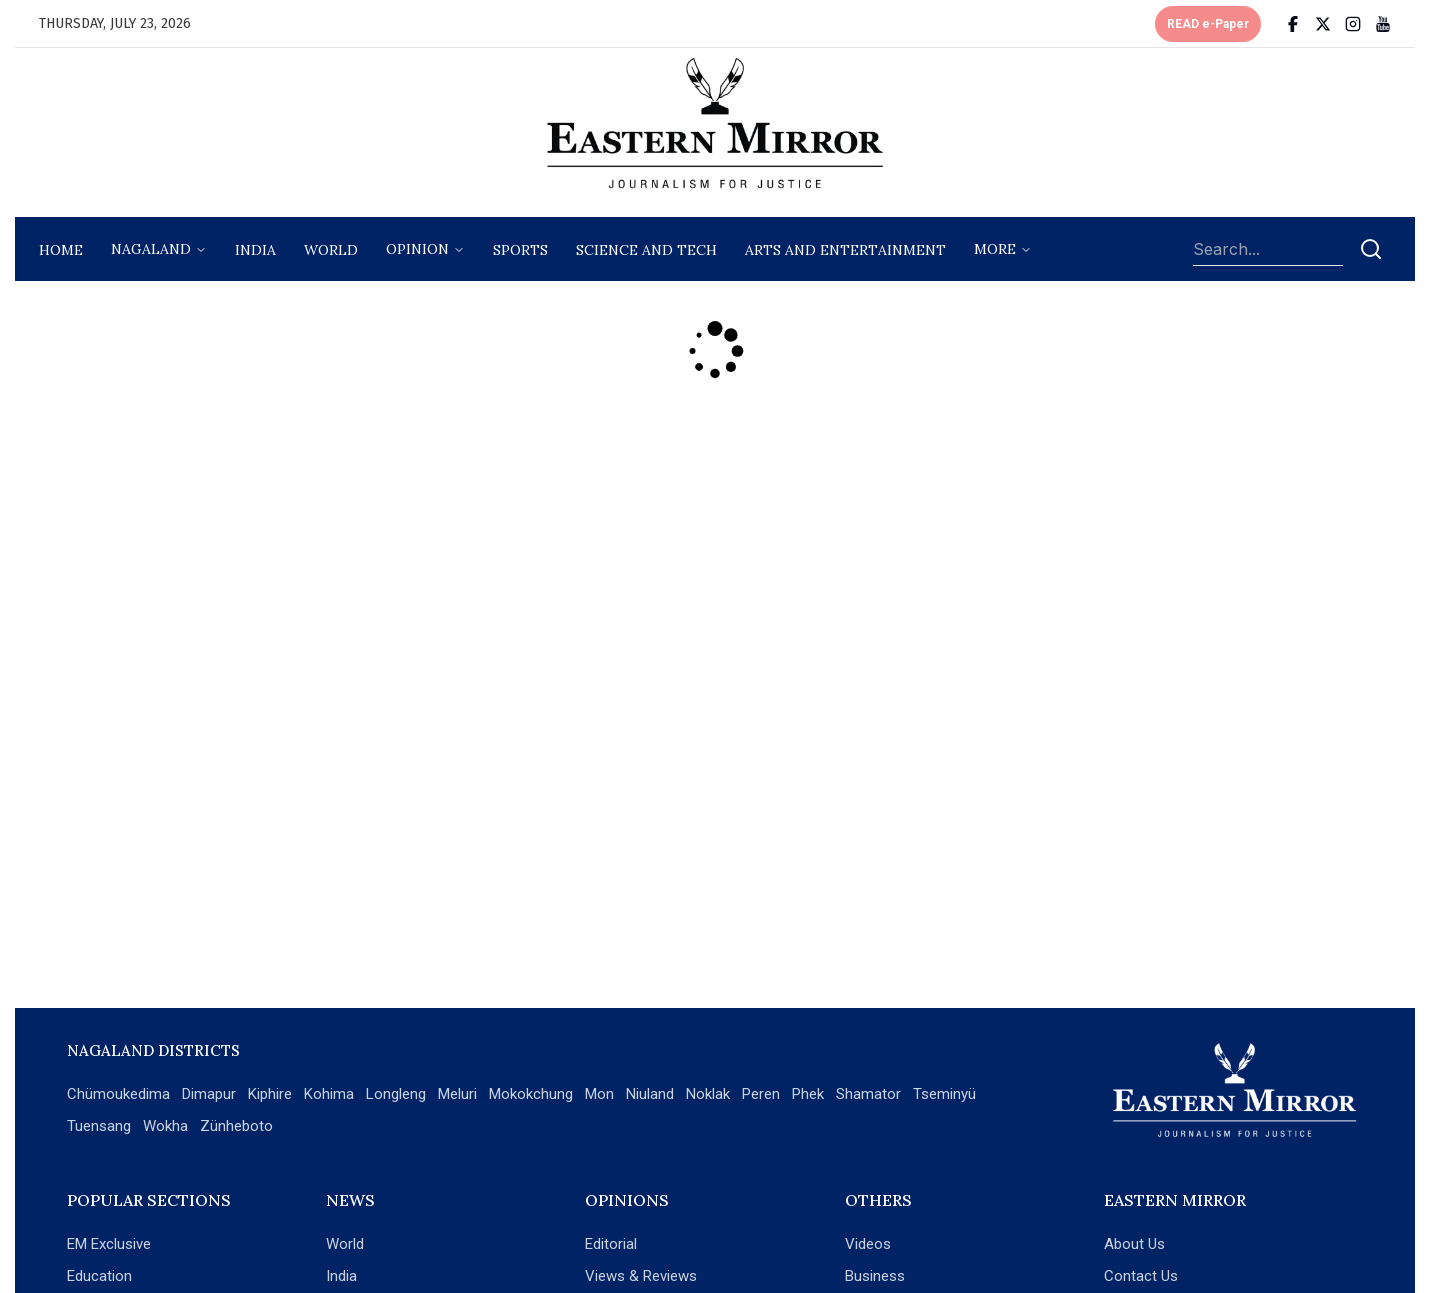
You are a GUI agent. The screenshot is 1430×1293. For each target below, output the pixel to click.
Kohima (329, 1094)
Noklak (708, 1094)
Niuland (650, 1094)
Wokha (165, 1126)
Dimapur (209, 1094)
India (255, 250)
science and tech (646, 250)
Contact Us (1141, 1276)
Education (99, 1276)
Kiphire (270, 1094)
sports (520, 250)
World (331, 250)
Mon (599, 1094)
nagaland (151, 249)
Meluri (457, 1094)
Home (61, 250)
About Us (1134, 1244)
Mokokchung (531, 1094)
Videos (868, 1244)
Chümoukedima (118, 1094)
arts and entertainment (845, 250)
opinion (417, 249)
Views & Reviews (641, 1276)
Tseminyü (944, 1094)
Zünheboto (236, 1126)
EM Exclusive (109, 1244)
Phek (808, 1094)
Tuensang (99, 1126)
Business (875, 1276)
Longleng (396, 1094)
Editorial (611, 1244)
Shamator (868, 1094)
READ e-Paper (1208, 24)
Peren (761, 1094)
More (995, 249)
